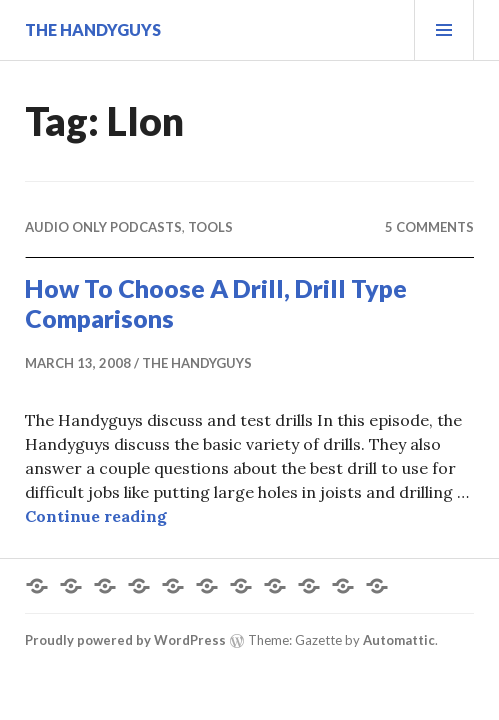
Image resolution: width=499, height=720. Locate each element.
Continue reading (96, 516)
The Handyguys (93, 29)
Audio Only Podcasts (103, 227)
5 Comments (429, 227)
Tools (210, 227)
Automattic (399, 640)
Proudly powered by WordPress (125, 640)
